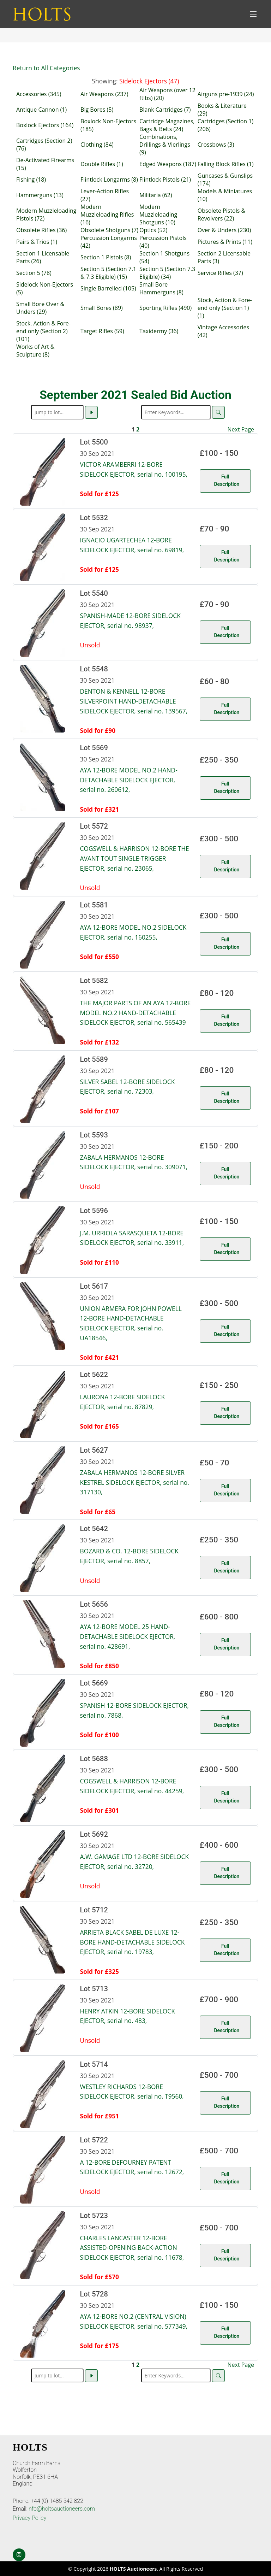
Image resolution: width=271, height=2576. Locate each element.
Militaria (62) (155, 195)
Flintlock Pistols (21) (165, 179)
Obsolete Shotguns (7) (109, 230)
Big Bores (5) (96, 109)
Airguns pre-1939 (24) (226, 94)
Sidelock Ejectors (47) (149, 81)
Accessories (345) (38, 94)
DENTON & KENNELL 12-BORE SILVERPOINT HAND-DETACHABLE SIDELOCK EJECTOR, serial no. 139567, (134, 701)
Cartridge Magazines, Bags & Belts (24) (166, 125)
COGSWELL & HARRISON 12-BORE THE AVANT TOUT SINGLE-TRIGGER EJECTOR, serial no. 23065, (134, 858)
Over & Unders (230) (224, 230)
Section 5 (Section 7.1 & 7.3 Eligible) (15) (108, 273)
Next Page (241, 429)
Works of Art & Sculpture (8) (35, 350)
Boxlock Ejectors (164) (44, 125)
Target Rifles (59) (102, 331)
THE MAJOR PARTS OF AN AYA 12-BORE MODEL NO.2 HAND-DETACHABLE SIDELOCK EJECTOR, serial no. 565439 (135, 1013)
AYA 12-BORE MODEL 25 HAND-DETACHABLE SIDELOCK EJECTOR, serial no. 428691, (127, 1636)
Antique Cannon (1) (41, 109)
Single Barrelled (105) (108, 288)
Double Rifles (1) (101, 164)
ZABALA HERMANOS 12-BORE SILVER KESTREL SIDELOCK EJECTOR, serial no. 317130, (134, 1482)
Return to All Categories (46, 68)
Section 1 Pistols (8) (105, 257)
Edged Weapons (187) (167, 164)
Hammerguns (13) (40, 195)
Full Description (227, 480)
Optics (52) (153, 230)
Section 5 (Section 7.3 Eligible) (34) (167, 273)
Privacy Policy (29, 2518)
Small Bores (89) (101, 308)
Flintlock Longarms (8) (109, 179)
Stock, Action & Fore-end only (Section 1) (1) (225, 307)
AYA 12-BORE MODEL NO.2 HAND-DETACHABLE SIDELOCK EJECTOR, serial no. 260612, (128, 780)
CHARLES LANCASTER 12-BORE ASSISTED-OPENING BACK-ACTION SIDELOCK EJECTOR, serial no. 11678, (132, 2248)
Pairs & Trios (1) (36, 242)
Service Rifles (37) (220, 273)
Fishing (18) (31, 179)
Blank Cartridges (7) (165, 109)
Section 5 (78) (34, 273)
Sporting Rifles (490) (165, 308)
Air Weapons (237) (104, 94)
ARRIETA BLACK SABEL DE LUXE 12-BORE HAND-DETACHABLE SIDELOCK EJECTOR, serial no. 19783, (132, 1942)
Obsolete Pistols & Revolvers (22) (221, 214)
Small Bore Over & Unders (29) (40, 308)
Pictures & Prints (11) (225, 242)
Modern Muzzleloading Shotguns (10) (158, 214)
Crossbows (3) (216, 144)
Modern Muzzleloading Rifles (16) (107, 214)
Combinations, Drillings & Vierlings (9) (164, 144)
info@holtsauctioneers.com (61, 2508)
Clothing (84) (97, 144)
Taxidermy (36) (158, 331)
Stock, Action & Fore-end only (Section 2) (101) (43, 331)
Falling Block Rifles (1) (226, 164)
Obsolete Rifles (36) (41, 230)
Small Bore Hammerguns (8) (161, 288)
